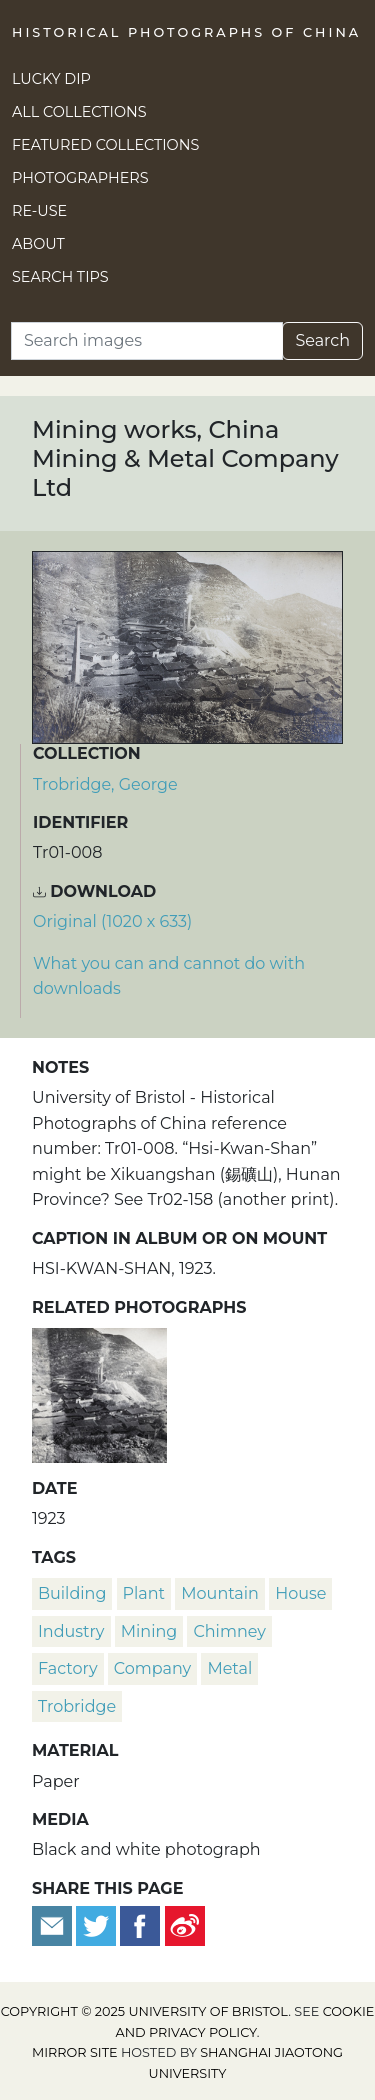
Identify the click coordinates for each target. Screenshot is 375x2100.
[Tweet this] (98, 1924)
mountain (220, 1593)
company (152, 1668)
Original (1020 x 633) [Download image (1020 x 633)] (112, 921)
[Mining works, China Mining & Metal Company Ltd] (99, 1392)
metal (229, 1668)
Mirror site (75, 2052)
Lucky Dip (51, 79)
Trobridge (77, 1706)
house (300, 1593)
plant (144, 1593)
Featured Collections (105, 145)
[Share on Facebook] (140, 1924)
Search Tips (60, 277)
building (72, 1593)
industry (71, 1631)
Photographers (80, 178)
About (38, 244)
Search (322, 340)
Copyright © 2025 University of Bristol (145, 2011)
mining (149, 1631)
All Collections (79, 112)
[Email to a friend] (54, 1924)
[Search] (147, 341)
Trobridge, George (105, 784)
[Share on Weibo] (185, 1924)
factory (68, 1668)
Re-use (39, 211)
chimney (229, 1631)
